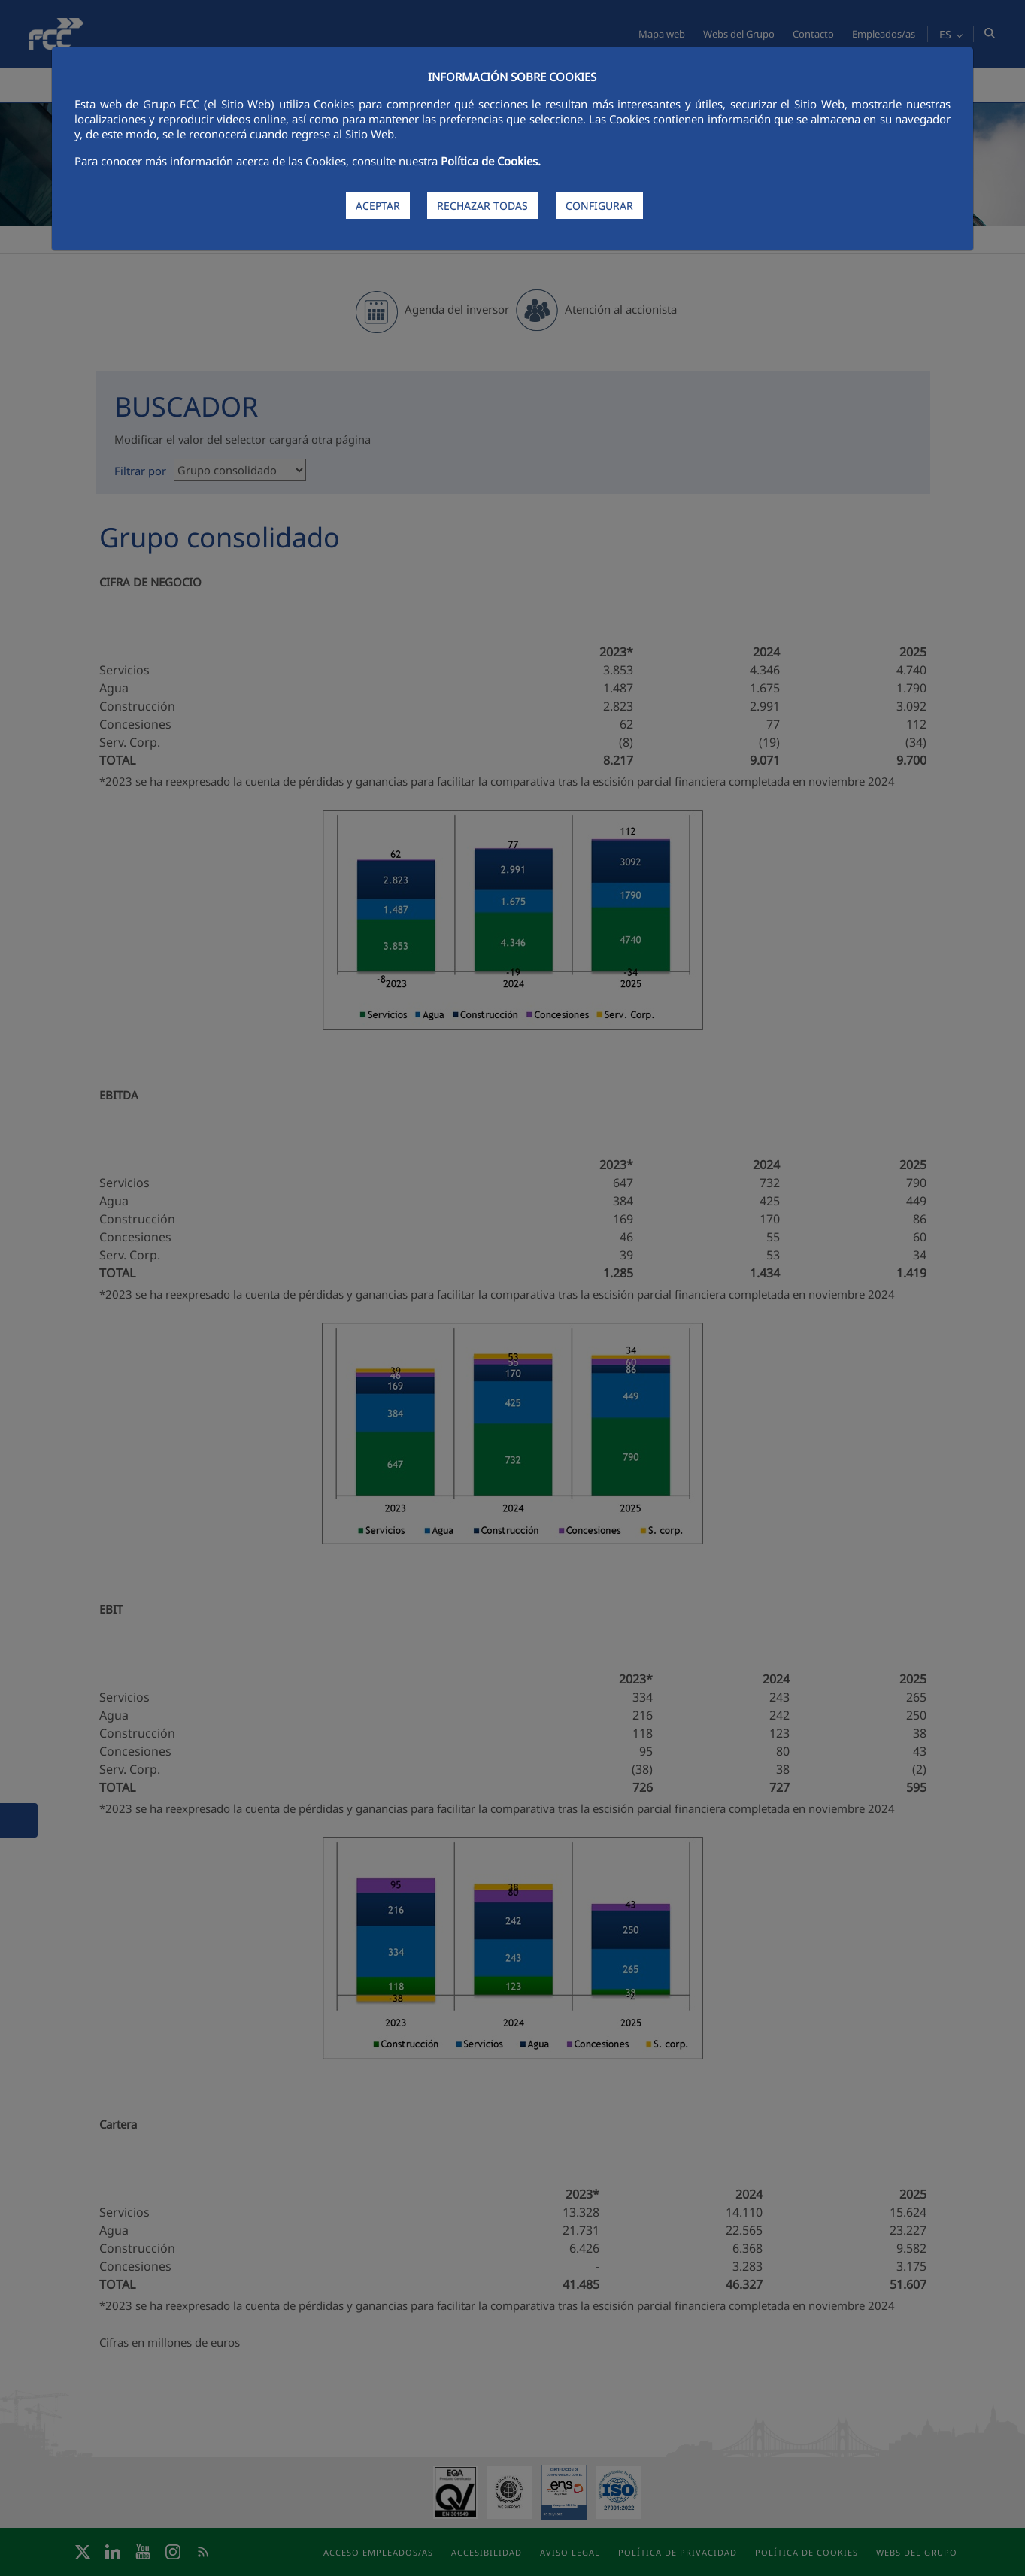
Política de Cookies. (491, 160)
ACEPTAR (378, 206)
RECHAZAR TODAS (482, 206)
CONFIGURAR (599, 206)
